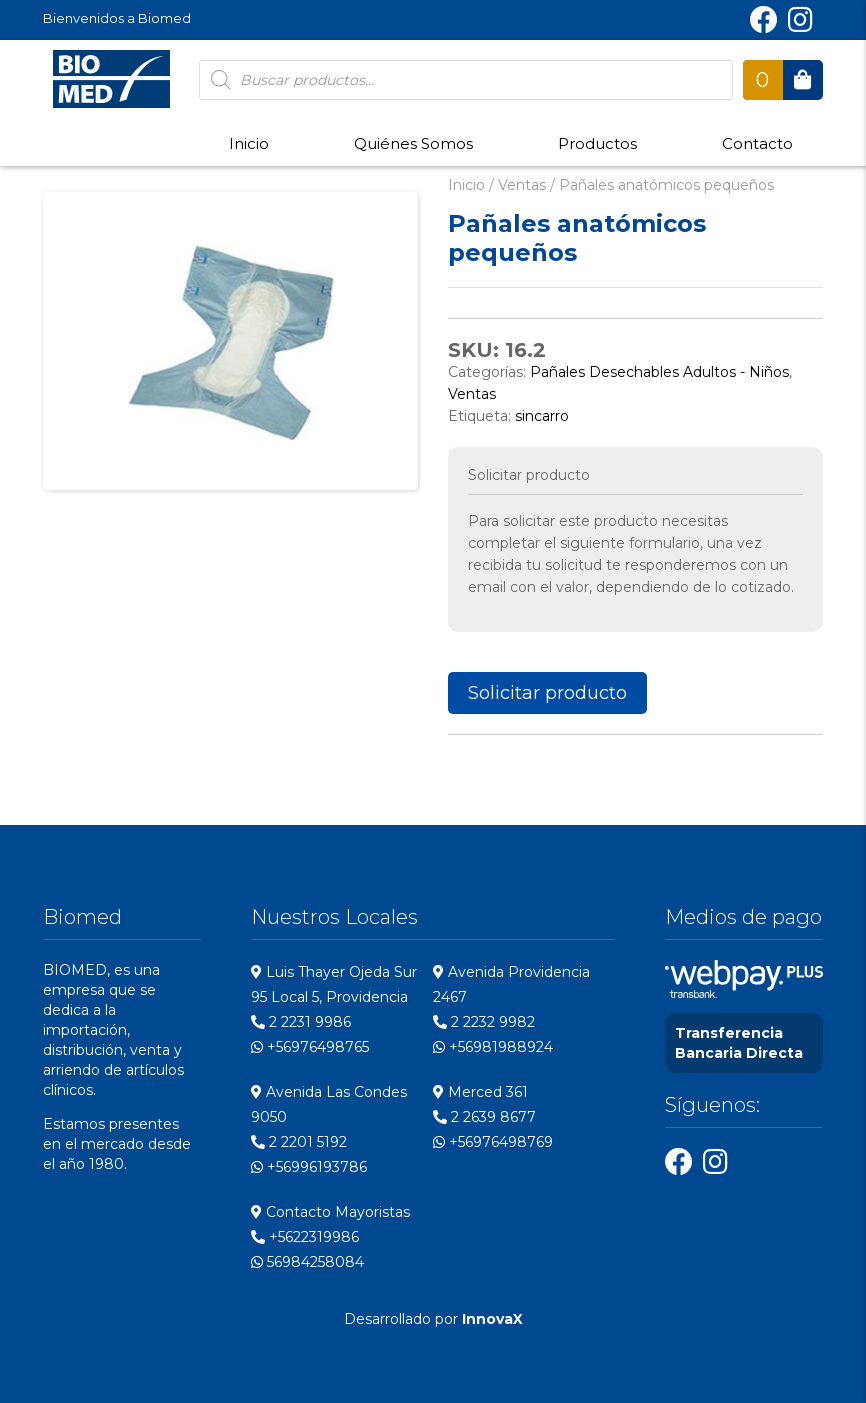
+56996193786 (309, 1167)
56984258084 (307, 1262)
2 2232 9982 (484, 1022)
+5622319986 (305, 1237)
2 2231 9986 (301, 1022)
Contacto (757, 143)
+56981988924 (493, 1047)
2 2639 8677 (484, 1117)
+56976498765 (310, 1047)
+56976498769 (493, 1142)
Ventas (522, 185)
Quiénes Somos (413, 143)
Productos (597, 143)
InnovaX (492, 1319)
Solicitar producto (547, 693)
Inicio (249, 143)
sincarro (542, 416)
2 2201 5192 (299, 1142)
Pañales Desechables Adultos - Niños (659, 372)
